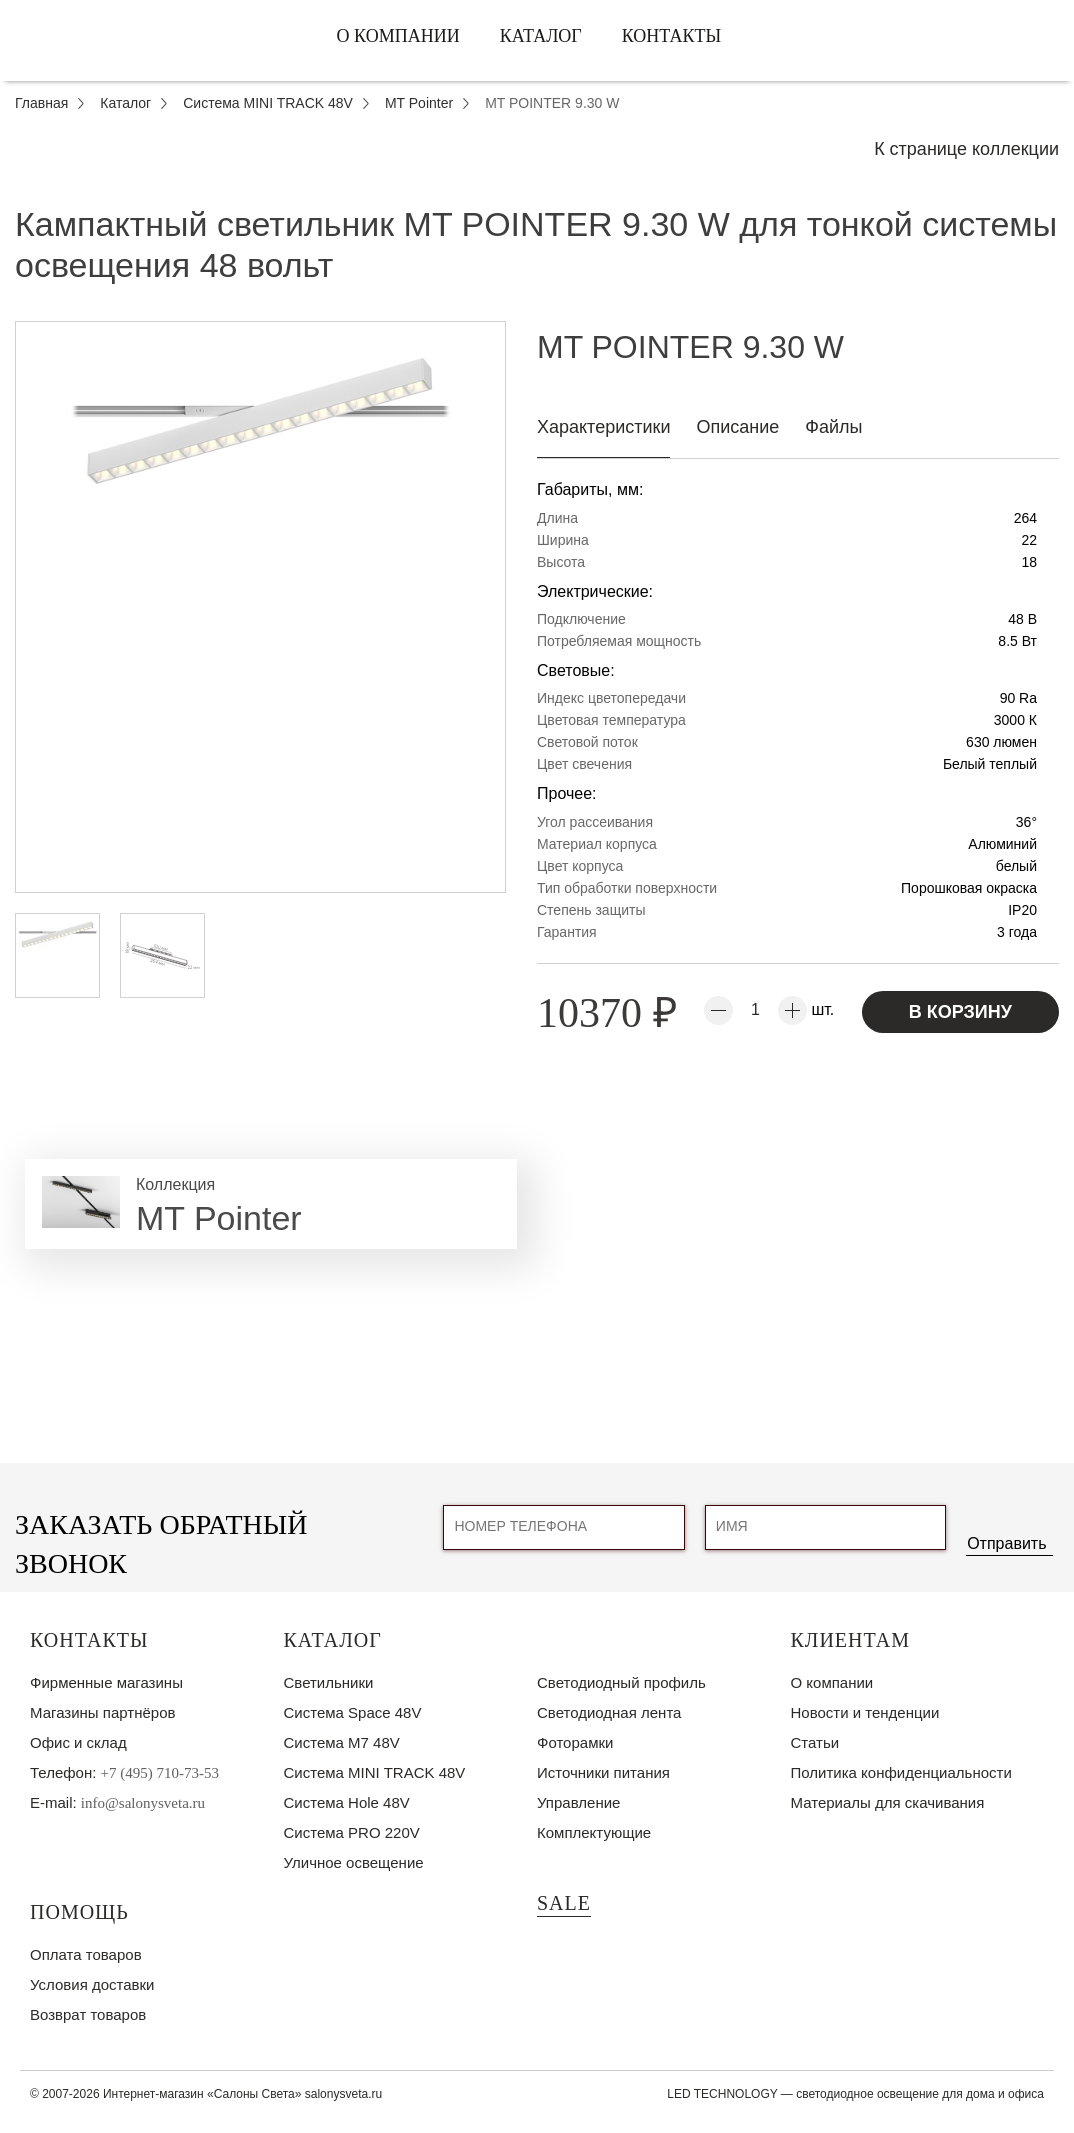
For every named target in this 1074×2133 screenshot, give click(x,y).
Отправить (1006, 1543)
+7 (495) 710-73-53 (160, 1773)
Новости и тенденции (865, 1712)
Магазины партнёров (102, 1712)
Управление (578, 1802)
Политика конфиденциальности (901, 1772)
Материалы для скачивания (888, 1802)
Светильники (329, 1682)
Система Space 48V (353, 1712)
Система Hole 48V (347, 1802)
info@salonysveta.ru (143, 1803)
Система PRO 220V (352, 1832)
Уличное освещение (354, 1862)
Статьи (815, 1742)
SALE (564, 1903)
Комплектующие (594, 1832)
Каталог (541, 36)
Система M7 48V (342, 1742)
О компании (398, 36)
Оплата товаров (86, 1954)
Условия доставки (92, 1984)
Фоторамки (575, 1742)
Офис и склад (78, 1742)
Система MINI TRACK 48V (375, 1772)
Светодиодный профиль (621, 1682)
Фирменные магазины (106, 1682)
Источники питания (603, 1772)
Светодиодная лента (609, 1712)
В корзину (960, 1012)
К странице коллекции (966, 149)
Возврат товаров (88, 2014)
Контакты (671, 36)
